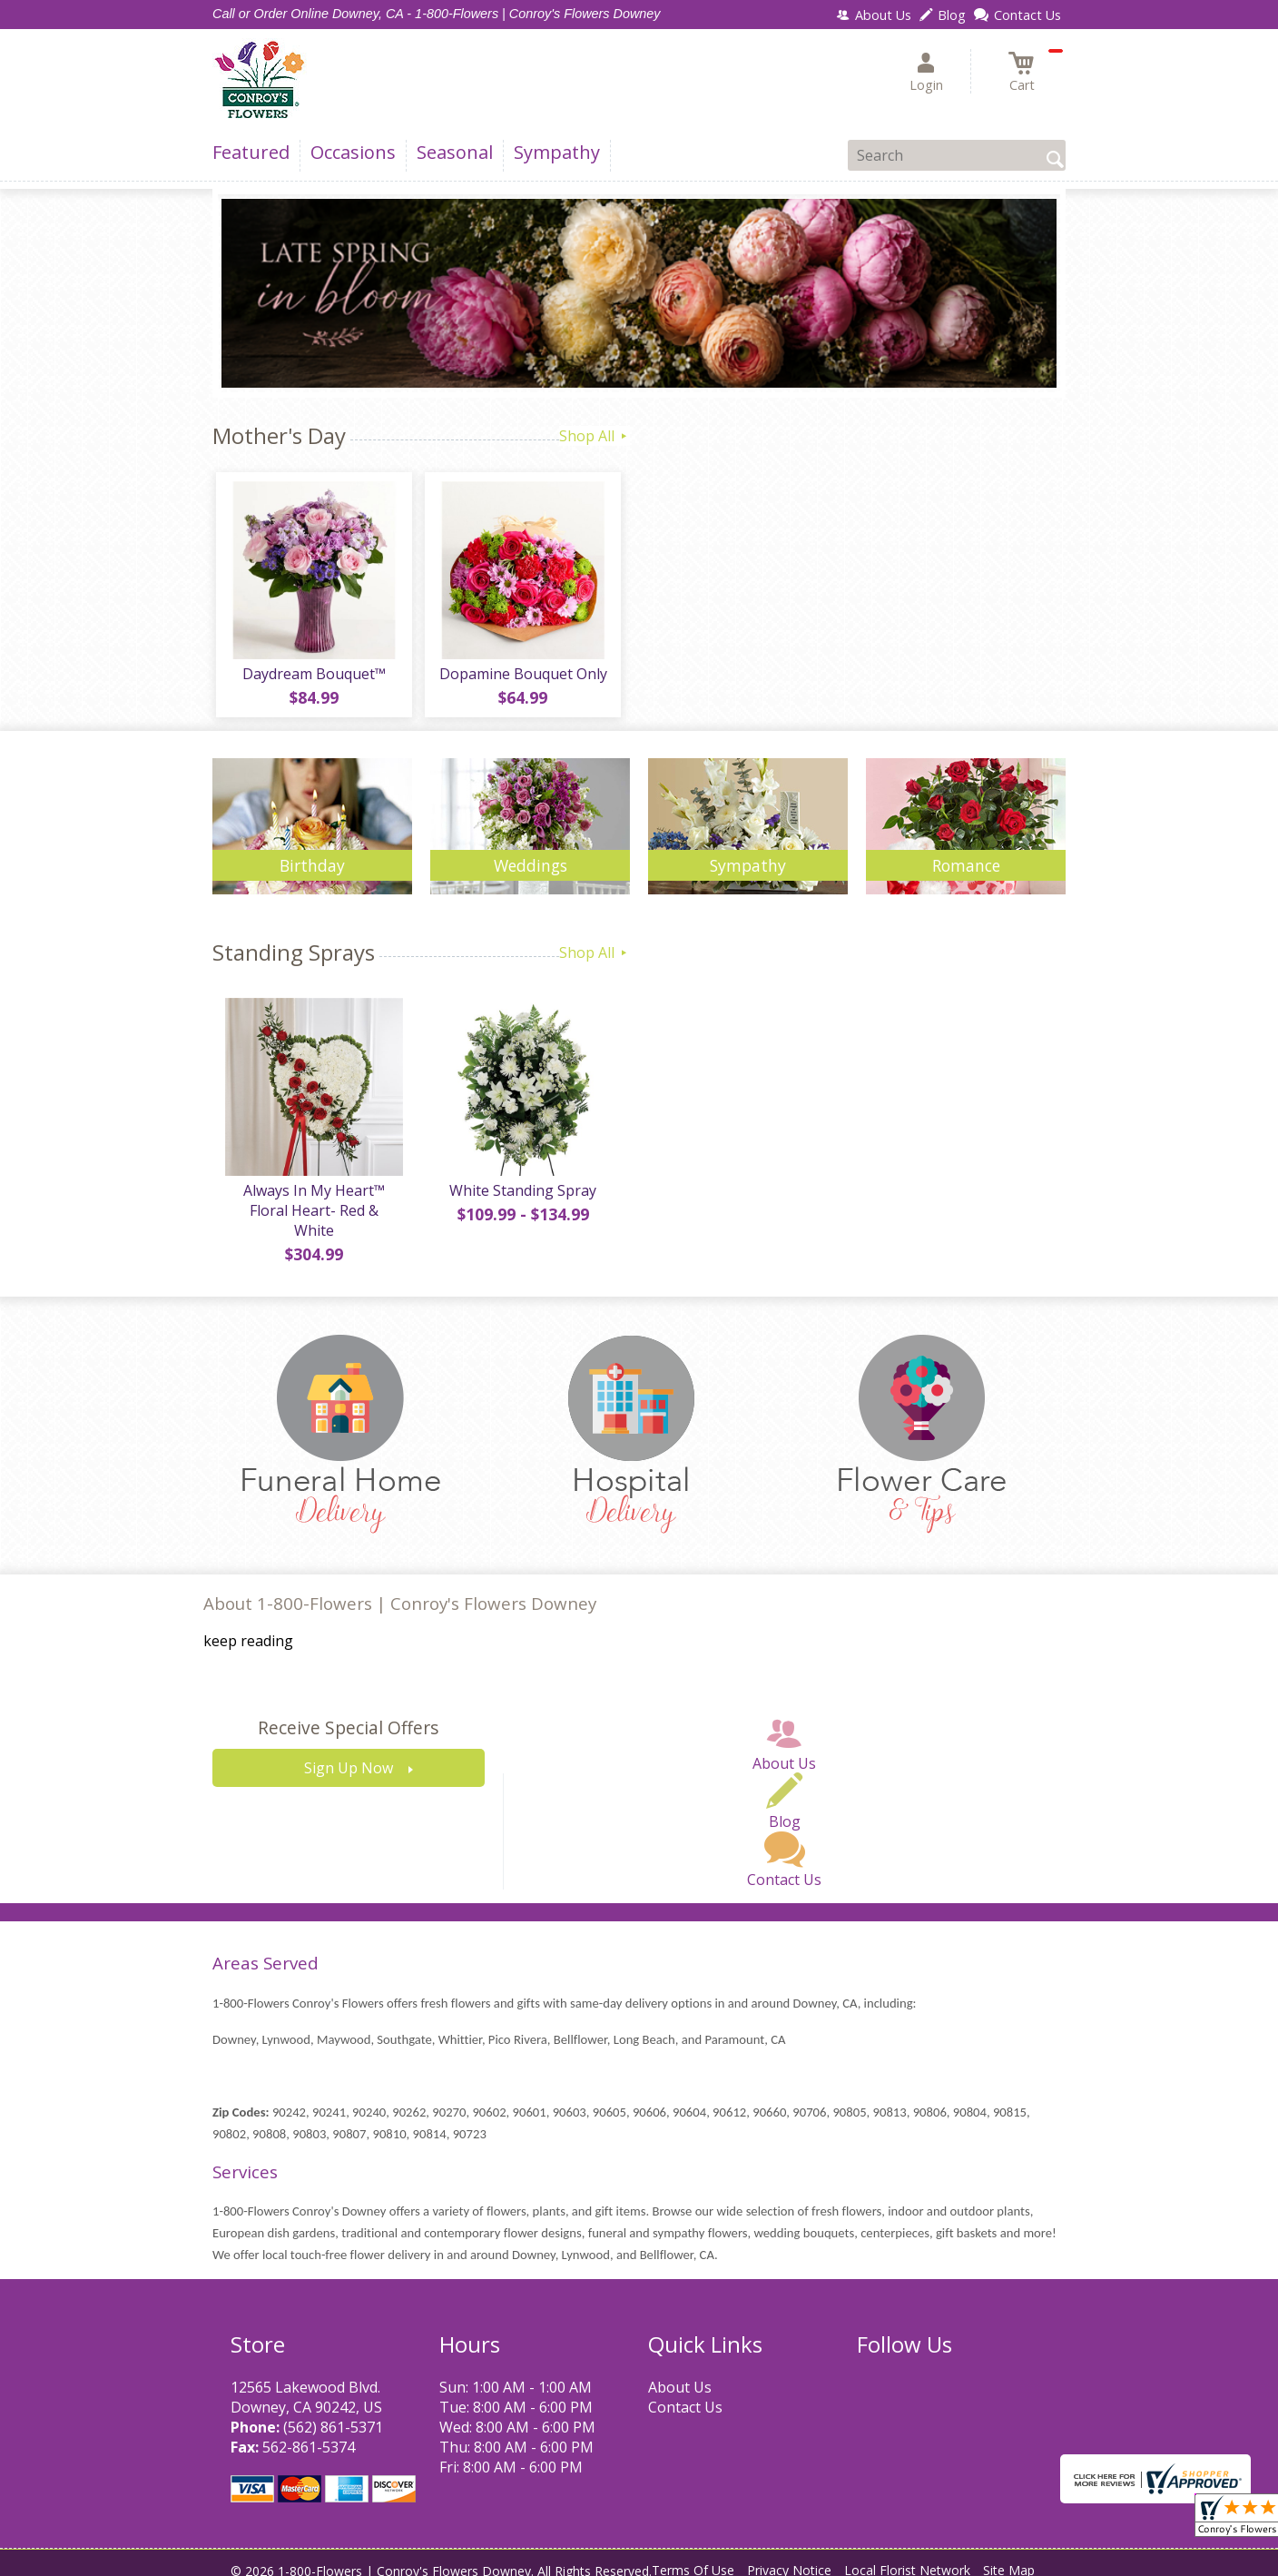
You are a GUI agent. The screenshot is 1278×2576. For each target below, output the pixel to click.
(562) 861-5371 (333, 2414)
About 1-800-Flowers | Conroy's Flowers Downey (399, 1590)
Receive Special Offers (348, 1715)
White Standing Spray (521, 1198)
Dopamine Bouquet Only (521, 677)
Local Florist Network (907, 2557)
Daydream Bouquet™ (312, 677)
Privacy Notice (789, 2557)
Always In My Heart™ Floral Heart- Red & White (312, 1208)
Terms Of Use (693, 2557)
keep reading (248, 1629)
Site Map (1009, 2557)
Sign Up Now (348, 1756)
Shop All (594, 436)
